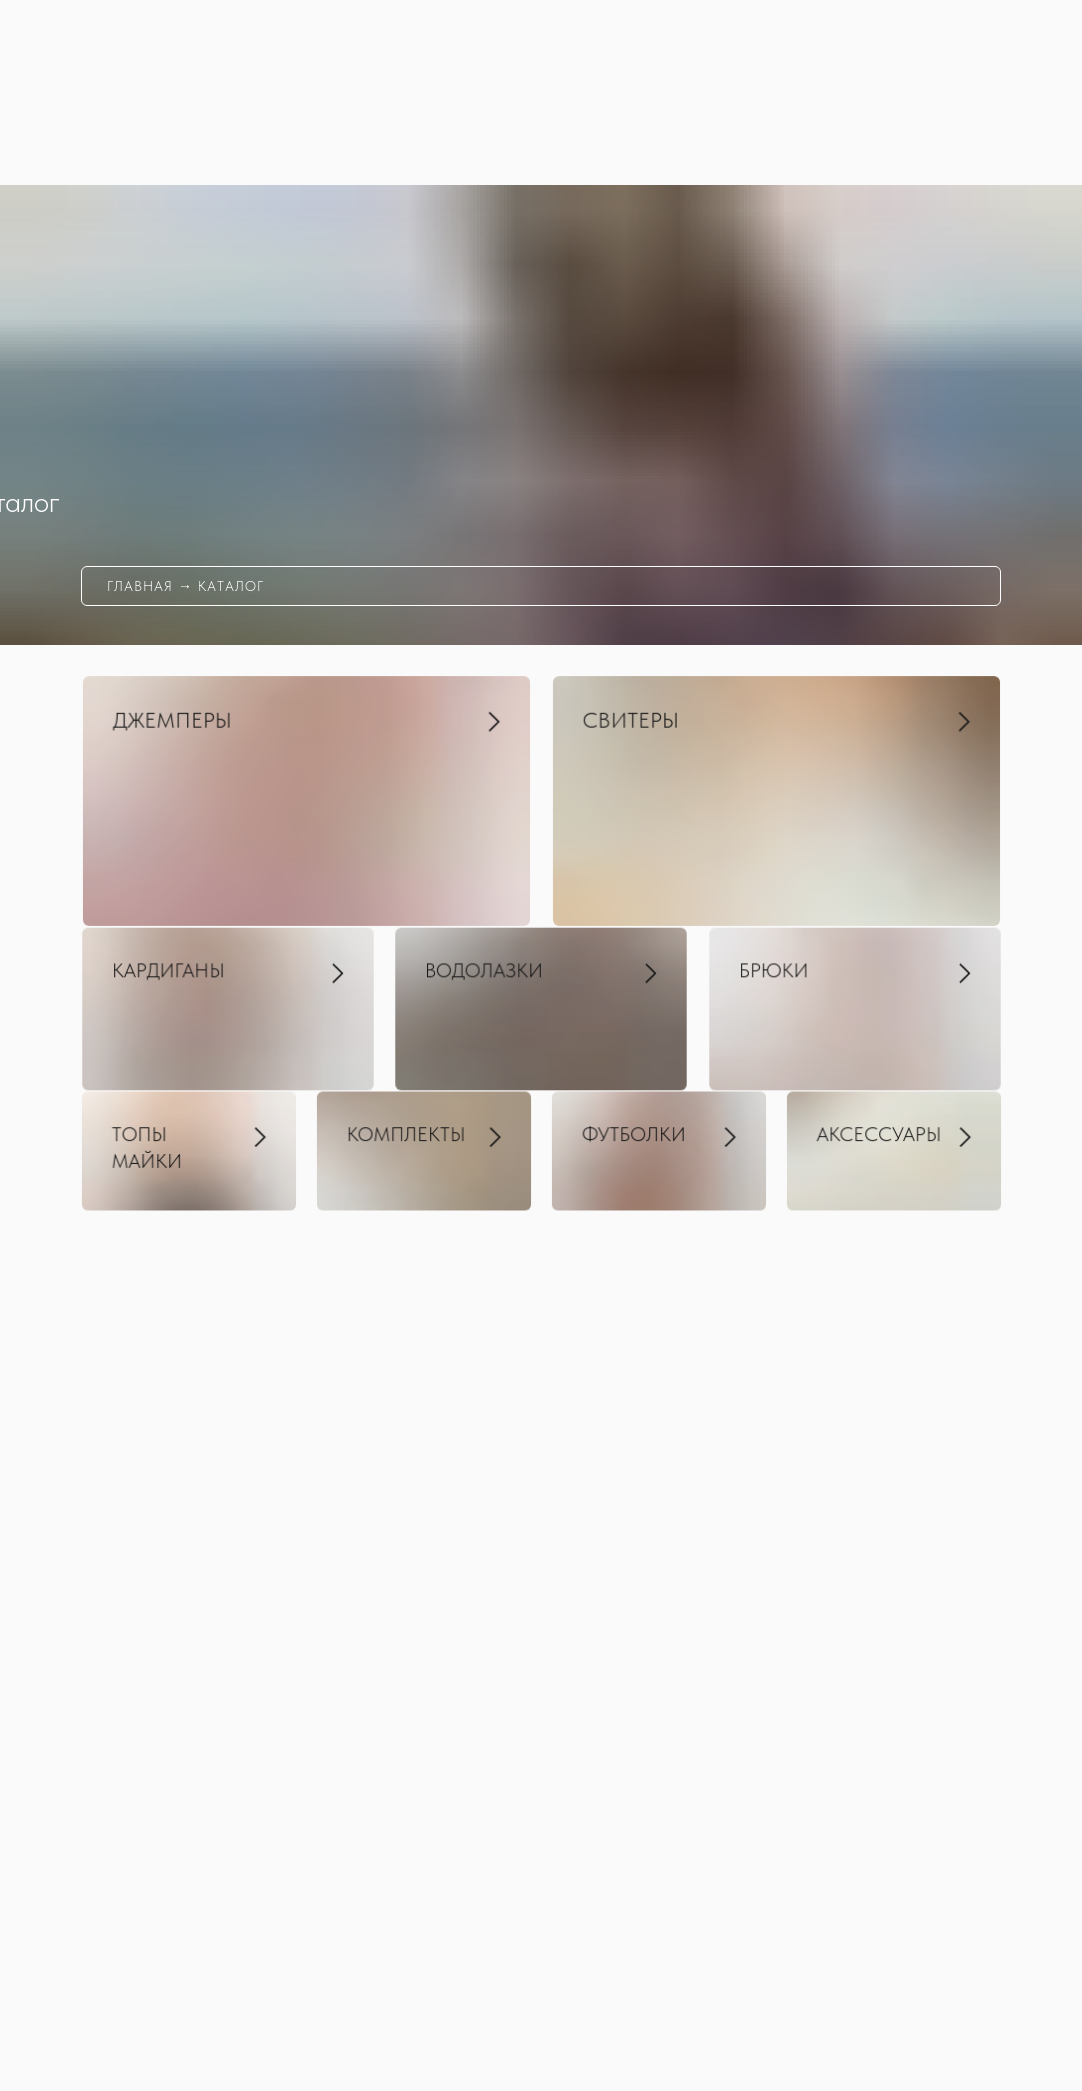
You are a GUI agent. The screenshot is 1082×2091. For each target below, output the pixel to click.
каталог (231, 586)
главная (140, 586)
